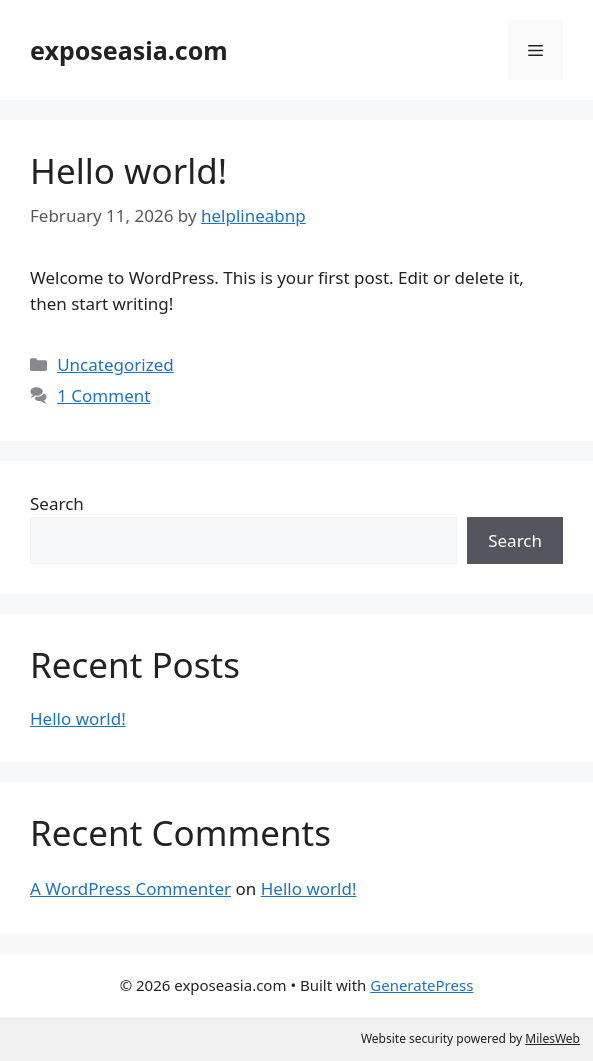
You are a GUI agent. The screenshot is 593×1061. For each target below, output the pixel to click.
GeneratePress (421, 985)
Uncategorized (115, 364)
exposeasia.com (129, 50)
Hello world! (128, 170)
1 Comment (103, 395)
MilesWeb (552, 1038)
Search (57, 503)
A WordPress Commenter (130, 888)
